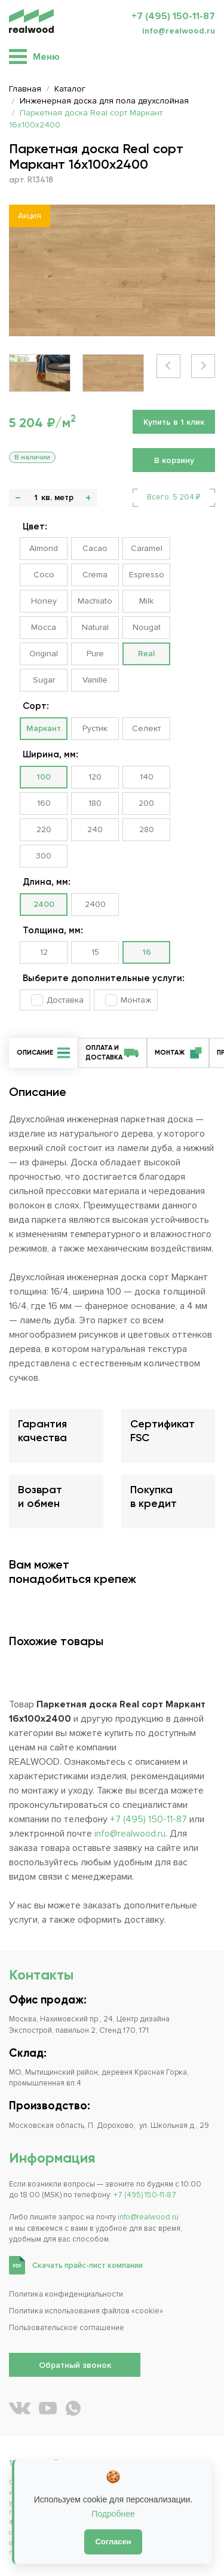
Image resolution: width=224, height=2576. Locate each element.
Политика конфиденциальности (66, 2294)
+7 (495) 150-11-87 (173, 16)
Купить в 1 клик (173, 422)
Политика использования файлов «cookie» (86, 2311)
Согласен (113, 2541)
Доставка (65, 1000)
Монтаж (136, 1000)
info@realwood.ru (178, 31)
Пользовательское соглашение (66, 2328)
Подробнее (113, 2514)
